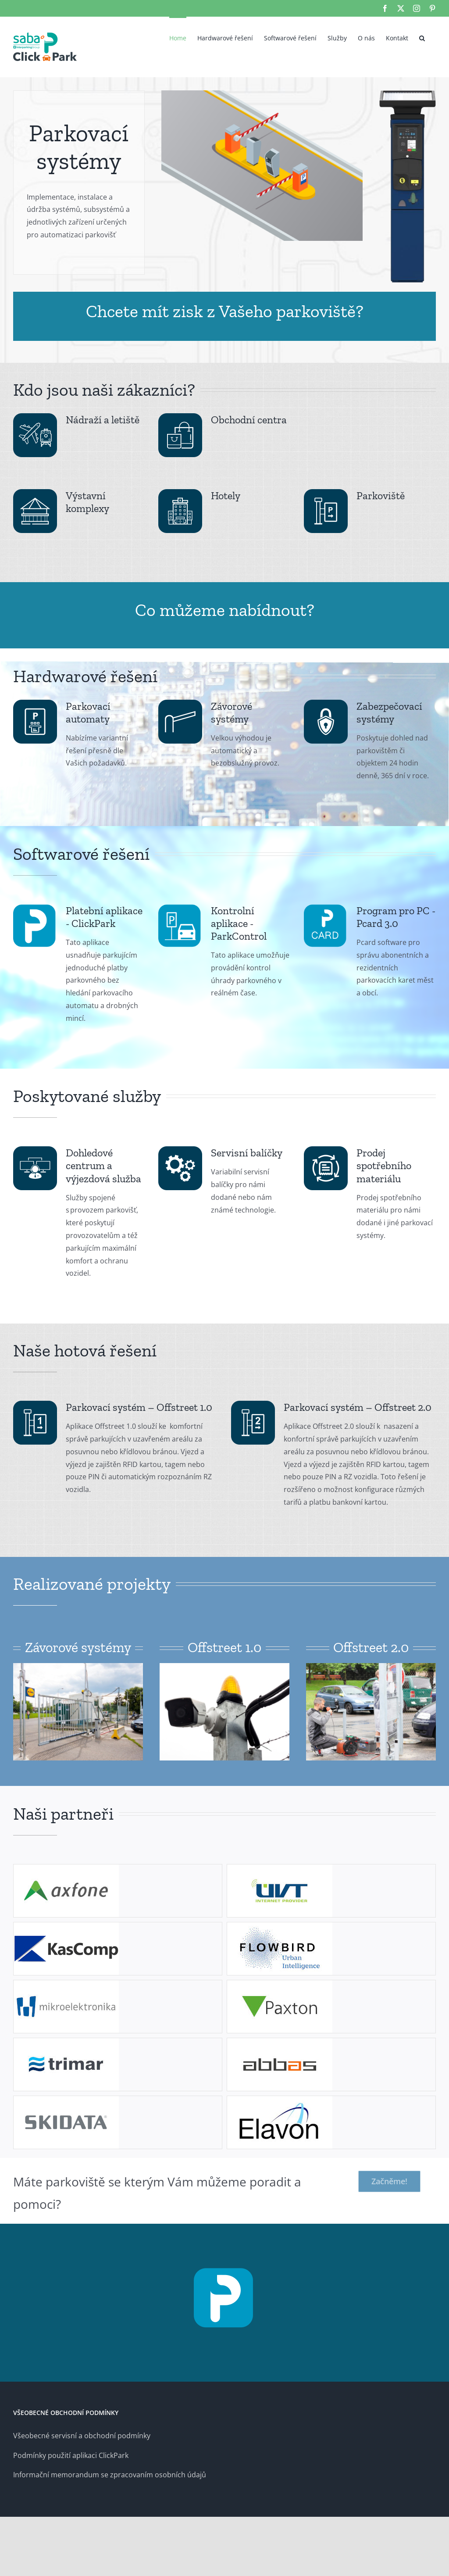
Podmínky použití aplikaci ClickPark (70, 2455)
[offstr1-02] (224, 1666)
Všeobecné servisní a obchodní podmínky (81, 2435)
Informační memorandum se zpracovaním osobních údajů (109, 2474)
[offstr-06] (371, 1666)
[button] (422, 37)
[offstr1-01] (78, 1666)
